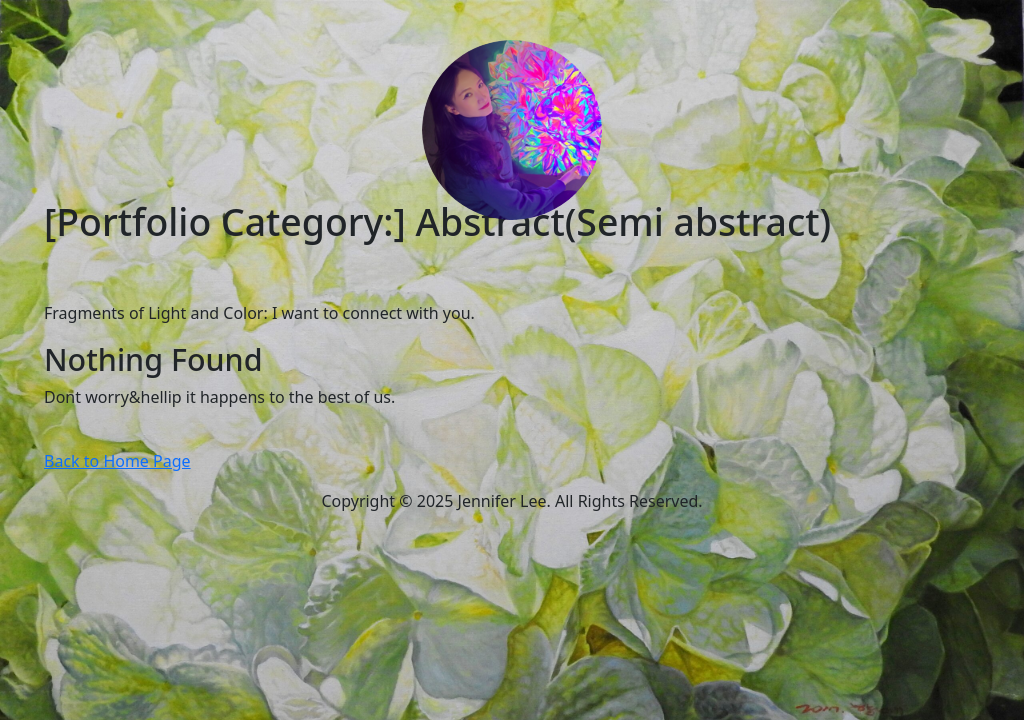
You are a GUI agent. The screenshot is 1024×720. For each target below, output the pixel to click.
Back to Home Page (117, 461)
